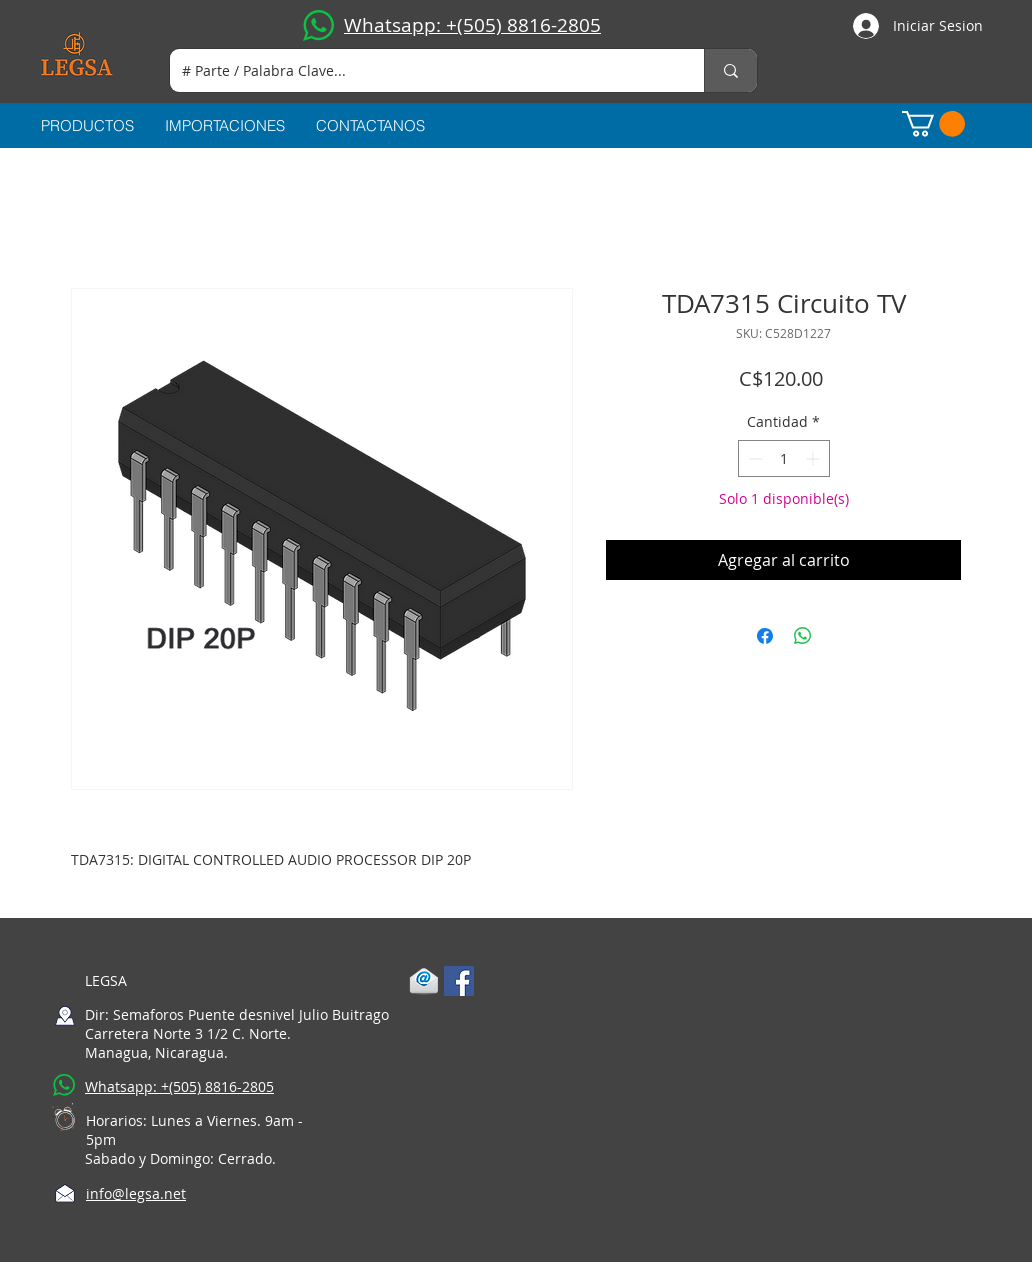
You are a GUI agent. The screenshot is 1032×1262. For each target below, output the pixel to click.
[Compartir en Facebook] (765, 636)
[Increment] (814, 458)
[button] (933, 124)
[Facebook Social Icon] (459, 981)
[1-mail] (424, 981)
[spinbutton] (784, 458)
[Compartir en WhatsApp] (803, 636)
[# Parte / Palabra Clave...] (422, 70)
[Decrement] (753, 458)
